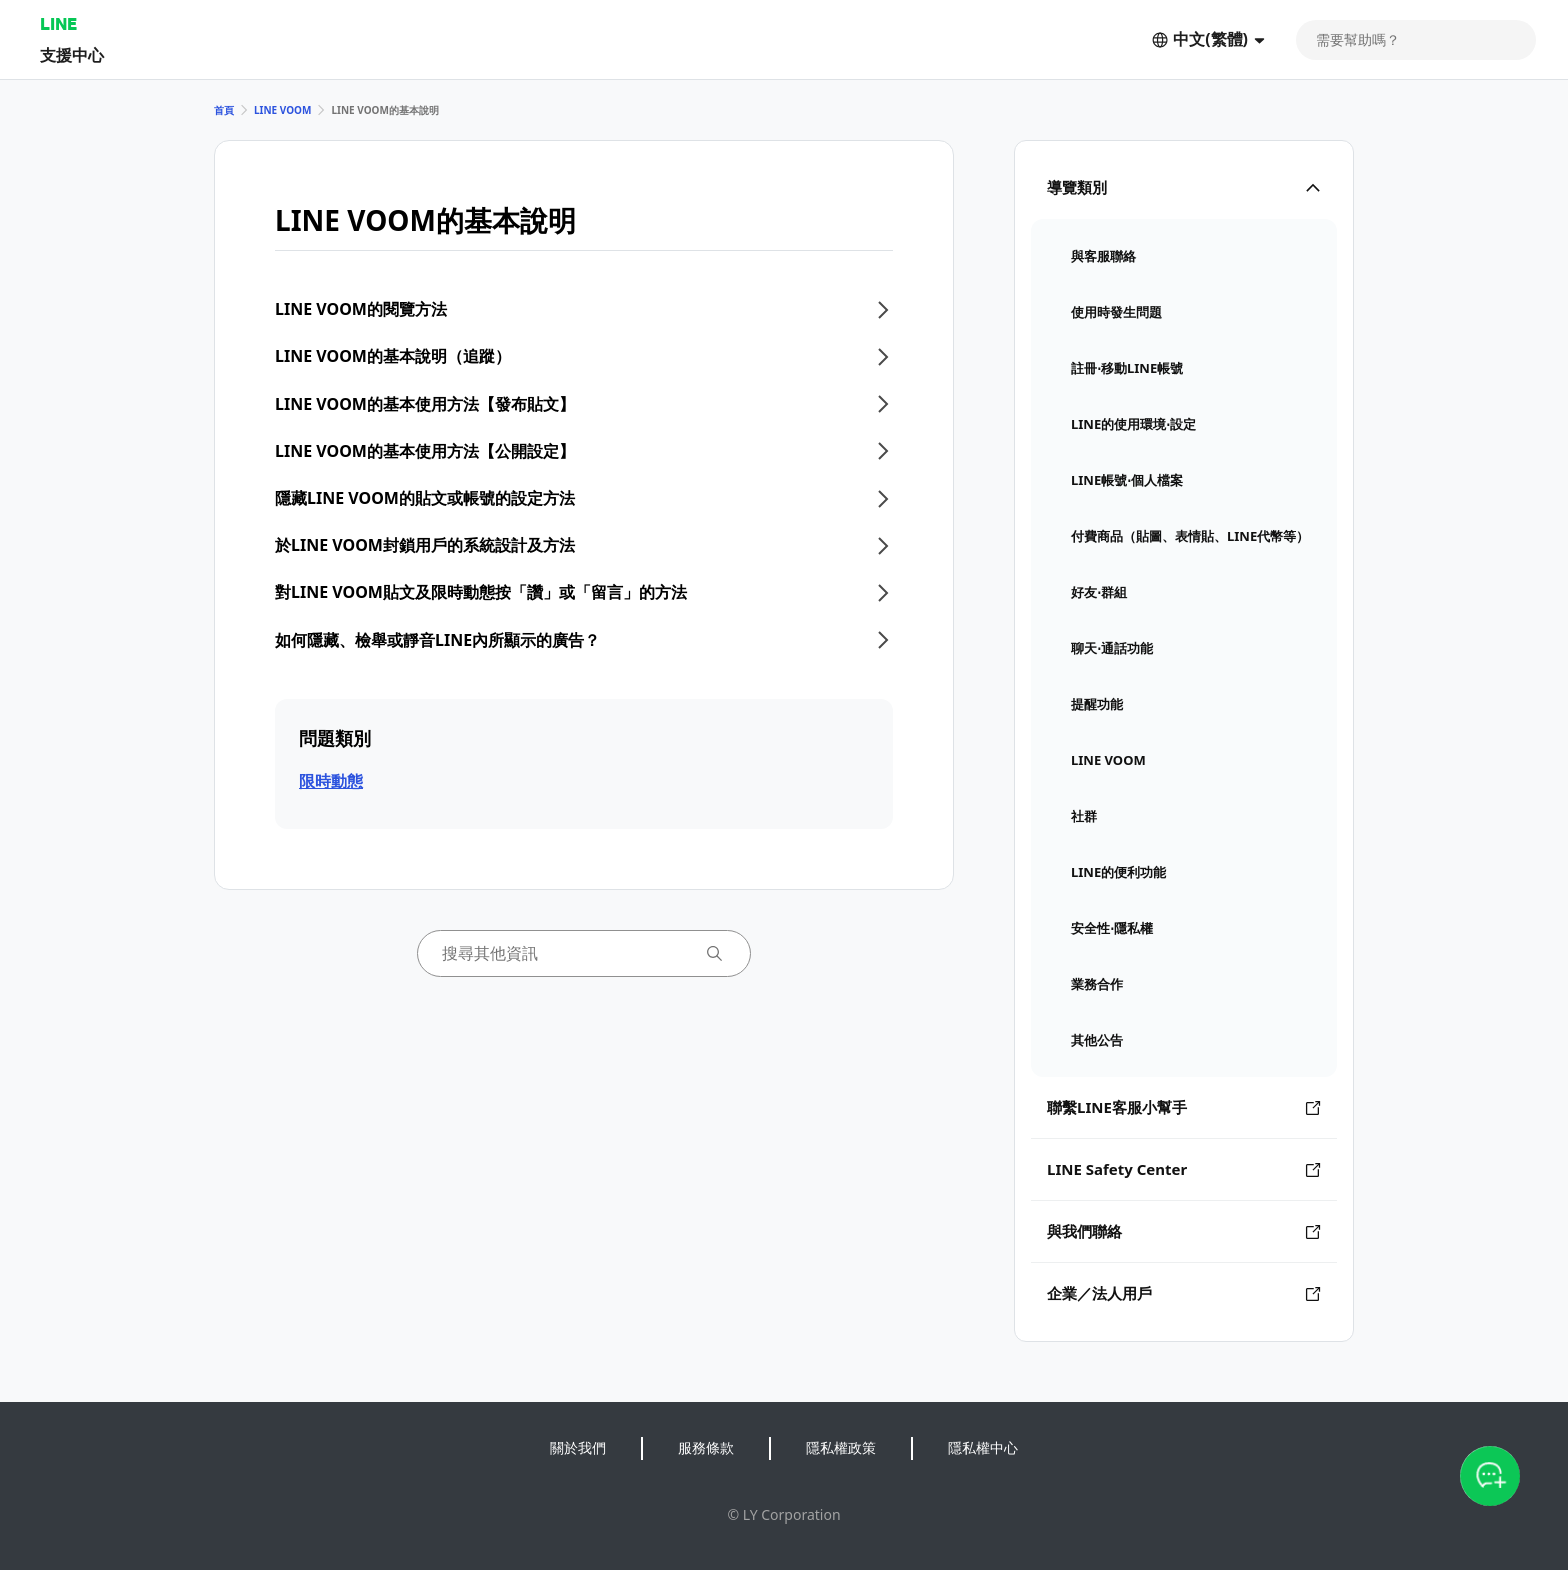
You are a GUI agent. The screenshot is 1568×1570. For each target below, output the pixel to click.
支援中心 (72, 54)
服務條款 (706, 1447)
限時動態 (331, 781)
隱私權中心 (983, 1447)
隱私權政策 (841, 1447)
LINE (58, 23)
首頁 (224, 110)
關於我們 (578, 1447)
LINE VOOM (282, 110)
